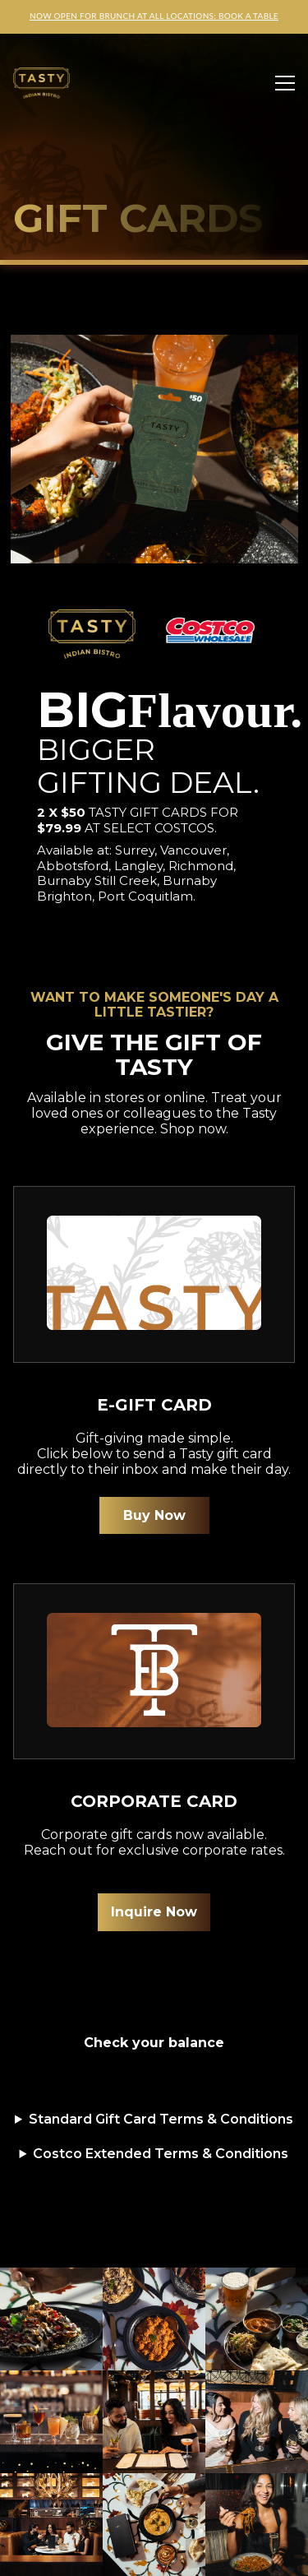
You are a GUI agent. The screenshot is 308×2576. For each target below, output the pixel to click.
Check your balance (154, 2042)
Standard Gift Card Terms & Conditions (161, 2119)
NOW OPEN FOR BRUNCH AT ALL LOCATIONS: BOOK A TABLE (154, 16)
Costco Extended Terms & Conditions (160, 2153)
